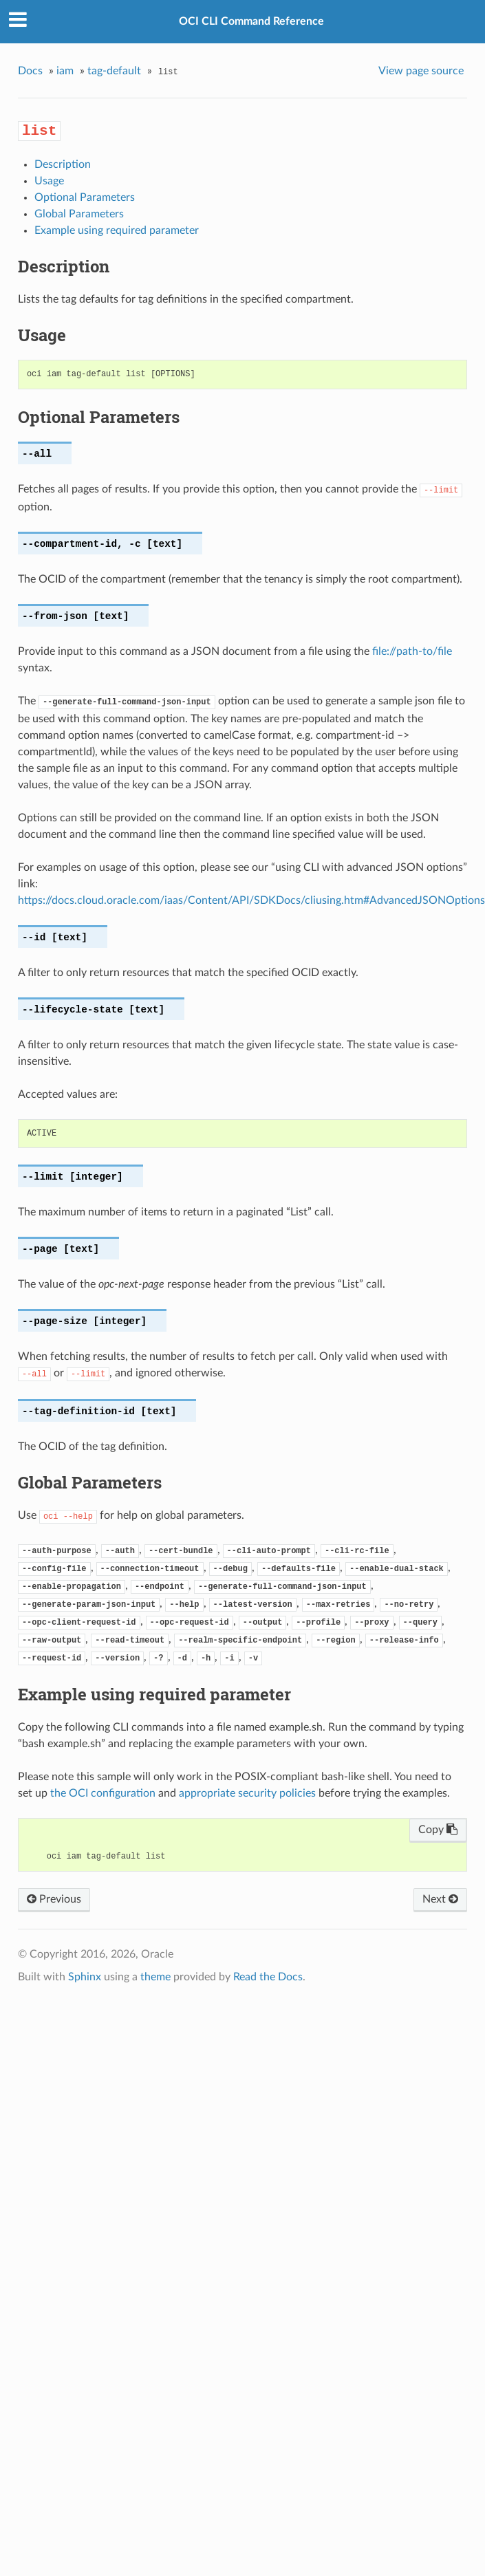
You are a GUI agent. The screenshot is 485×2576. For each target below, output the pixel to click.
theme (155, 1976)
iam (65, 70)
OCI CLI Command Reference (251, 21)
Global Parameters (79, 213)
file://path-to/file (412, 651)
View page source (421, 70)
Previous (54, 1899)
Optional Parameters (84, 197)
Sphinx (84, 1976)
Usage (49, 180)
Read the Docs (268, 1976)
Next (440, 1899)
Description (62, 164)
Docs (30, 70)
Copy (437, 1829)
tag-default (114, 70)
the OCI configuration (102, 1793)
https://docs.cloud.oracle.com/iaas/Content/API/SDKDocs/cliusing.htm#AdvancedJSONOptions (251, 900)
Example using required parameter (116, 230)
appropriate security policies (247, 1793)
